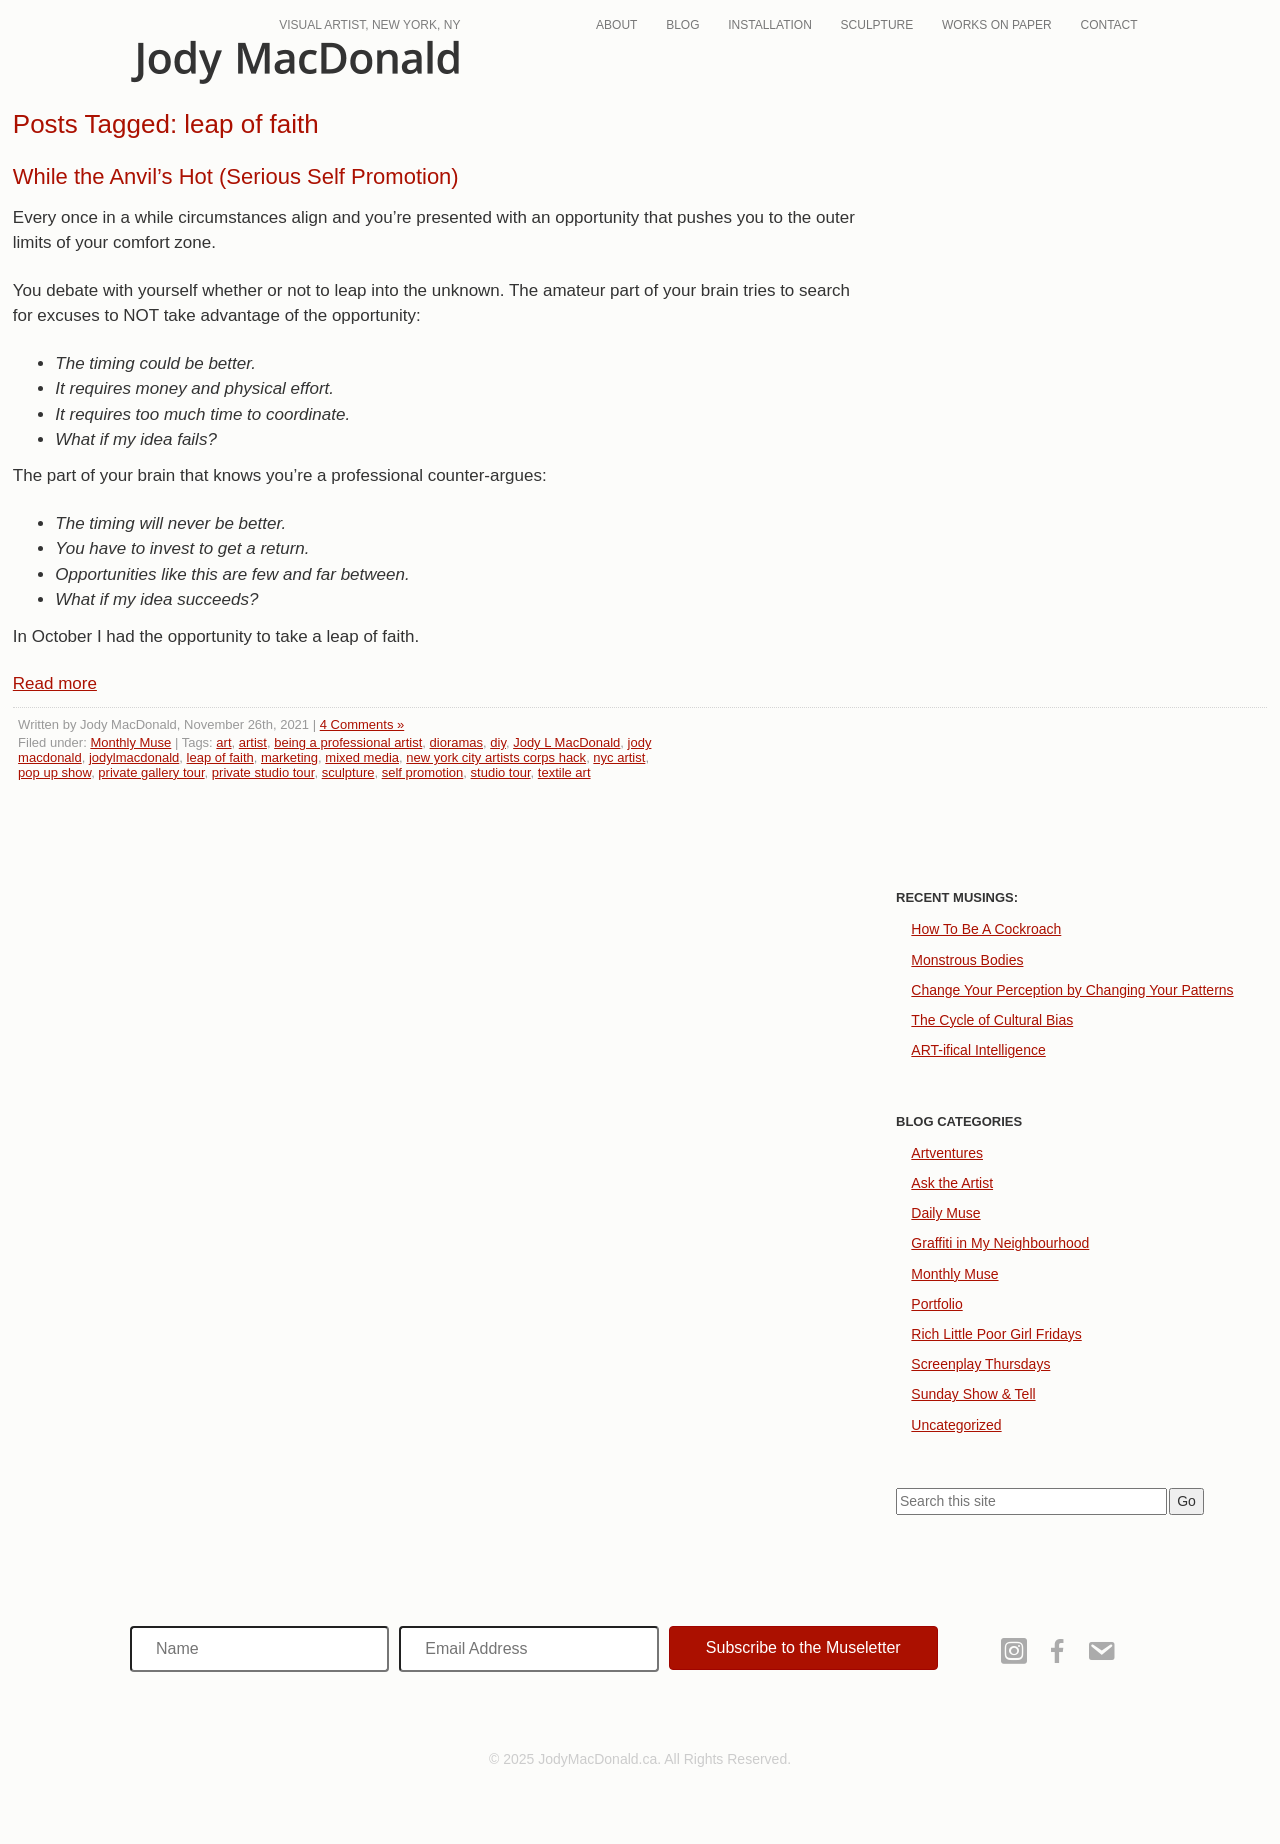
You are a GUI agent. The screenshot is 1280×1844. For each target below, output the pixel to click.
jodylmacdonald (134, 757)
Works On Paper (997, 25)
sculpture (348, 772)
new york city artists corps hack (496, 757)
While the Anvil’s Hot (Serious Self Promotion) (236, 176)
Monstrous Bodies (967, 960)
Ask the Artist (952, 1183)
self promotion (423, 772)
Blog (682, 25)
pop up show (54, 772)
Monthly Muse (130, 742)
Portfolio (936, 1304)
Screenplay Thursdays (980, 1364)
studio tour (501, 772)
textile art (564, 772)
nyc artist (619, 757)
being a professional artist (348, 742)
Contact (1109, 25)
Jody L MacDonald (566, 742)
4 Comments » (362, 724)
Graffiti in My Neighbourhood (1000, 1243)
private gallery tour (151, 772)
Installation (770, 25)
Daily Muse (945, 1213)
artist (253, 742)
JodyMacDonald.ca (295, 62)
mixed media (362, 757)
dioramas (456, 742)
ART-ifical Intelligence (978, 1050)
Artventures (947, 1153)
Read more (55, 683)
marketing (289, 757)
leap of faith (220, 757)
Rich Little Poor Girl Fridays (996, 1334)
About (616, 25)
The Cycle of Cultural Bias (992, 1020)
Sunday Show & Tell (973, 1394)
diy (498, 742)
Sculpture (877, 25)
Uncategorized (956, 1425)
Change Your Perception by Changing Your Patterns (1072, 990)
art (223, 742)
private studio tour (263, 772)
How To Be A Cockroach (986, 929)
